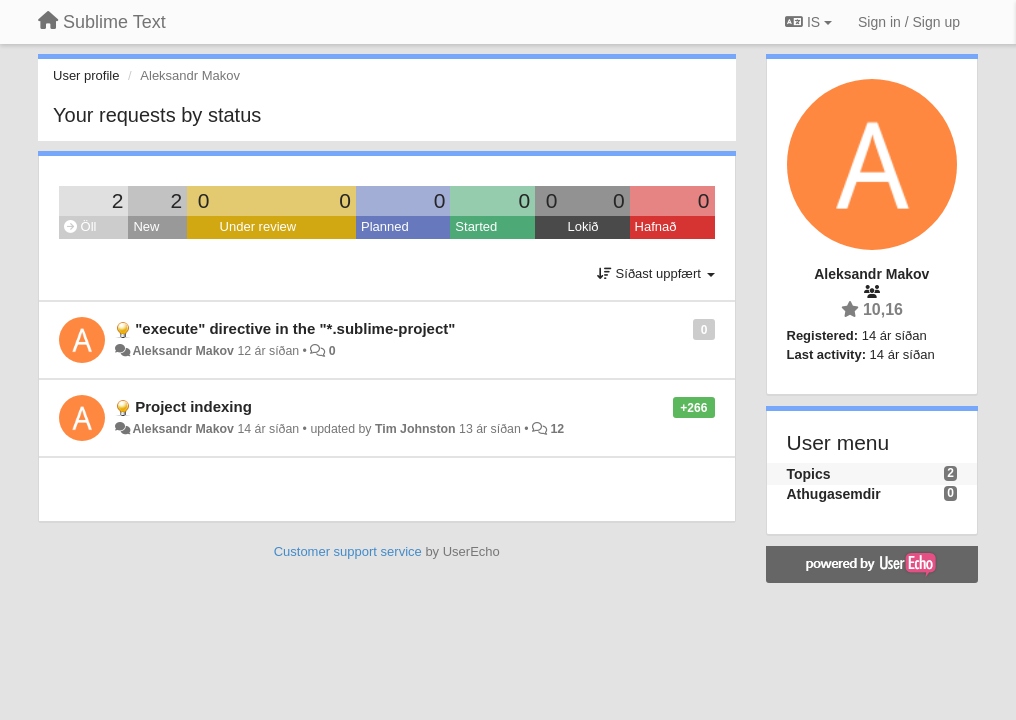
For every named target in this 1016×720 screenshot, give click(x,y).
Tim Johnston (415, 429)
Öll (80, 226)
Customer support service (348, 551)
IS (808, 22)
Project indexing (193, 406)
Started (476, 226)
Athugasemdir (834, 494)
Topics (809, 474)
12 (557, 429)
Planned (385, 226)
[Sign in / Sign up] (909, 22)
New (146, 226)
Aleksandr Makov (183, 351)
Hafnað (656, 226)
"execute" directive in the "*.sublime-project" (295, 328)
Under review (258, 226)
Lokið (582, 226)
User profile (86, 75)
